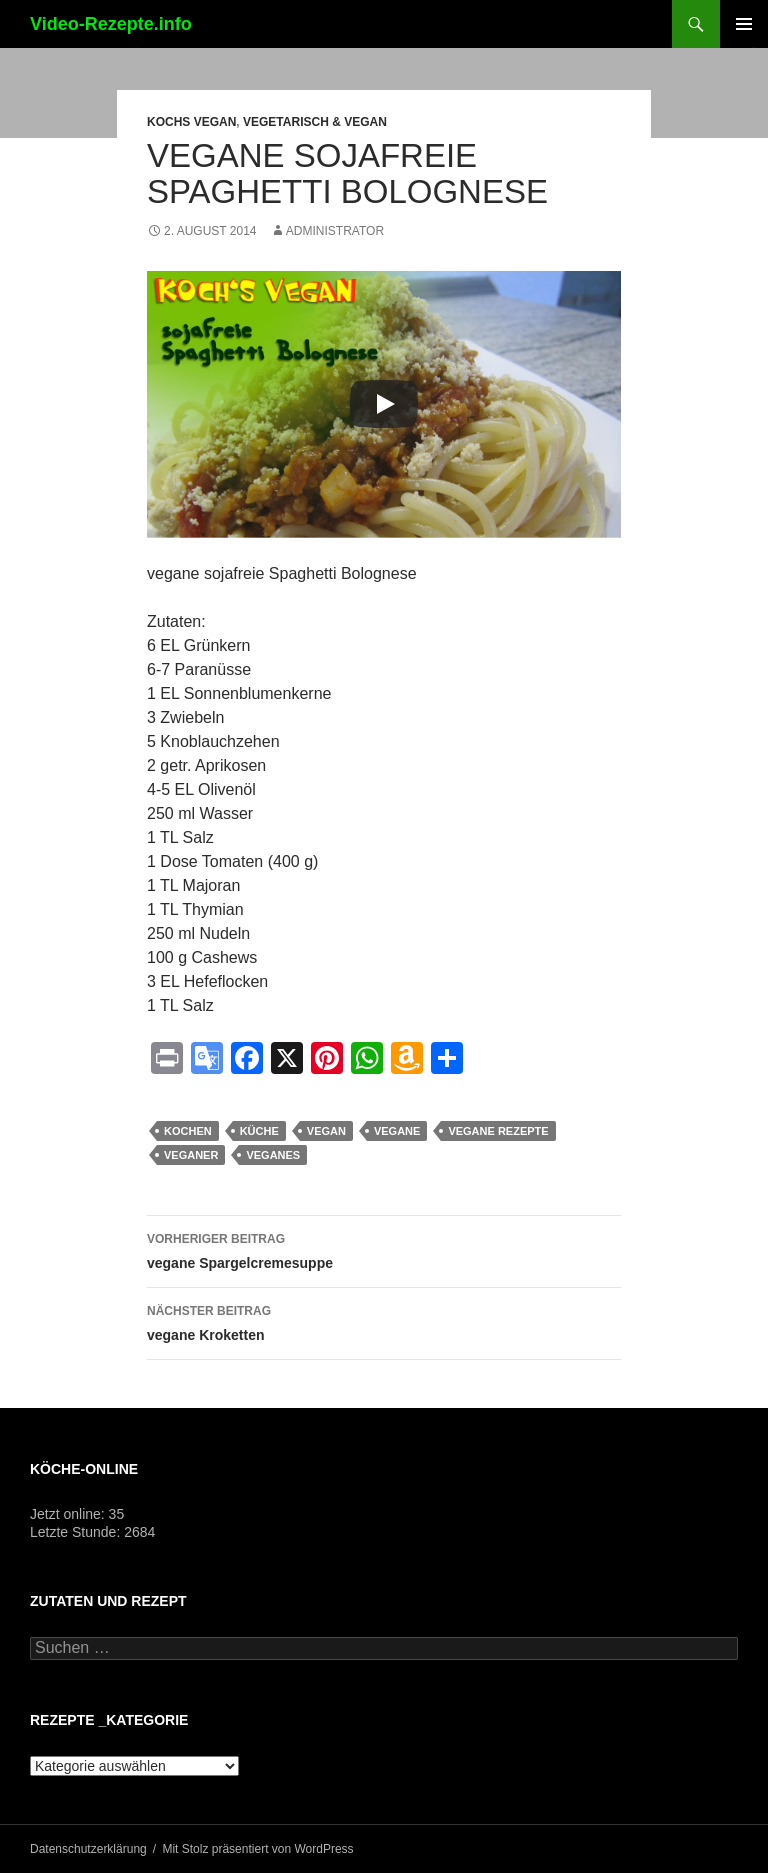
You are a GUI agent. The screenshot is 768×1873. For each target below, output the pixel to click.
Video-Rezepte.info (111, 24)
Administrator (335, 231)
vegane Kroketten (384, 1321)
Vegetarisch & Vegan (315, 122)
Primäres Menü (744, 24)
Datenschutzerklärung (88, 1849)
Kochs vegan (191, 122)
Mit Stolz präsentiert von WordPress (257, 1849)
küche (259, 1131)
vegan (326, 1131)
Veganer (191, 1155)
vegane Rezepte (498, 1131)
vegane (397, 1131)
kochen (188, 1131)
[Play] (384, 404)
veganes (273, 1155)
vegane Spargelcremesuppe (384, 1249)
